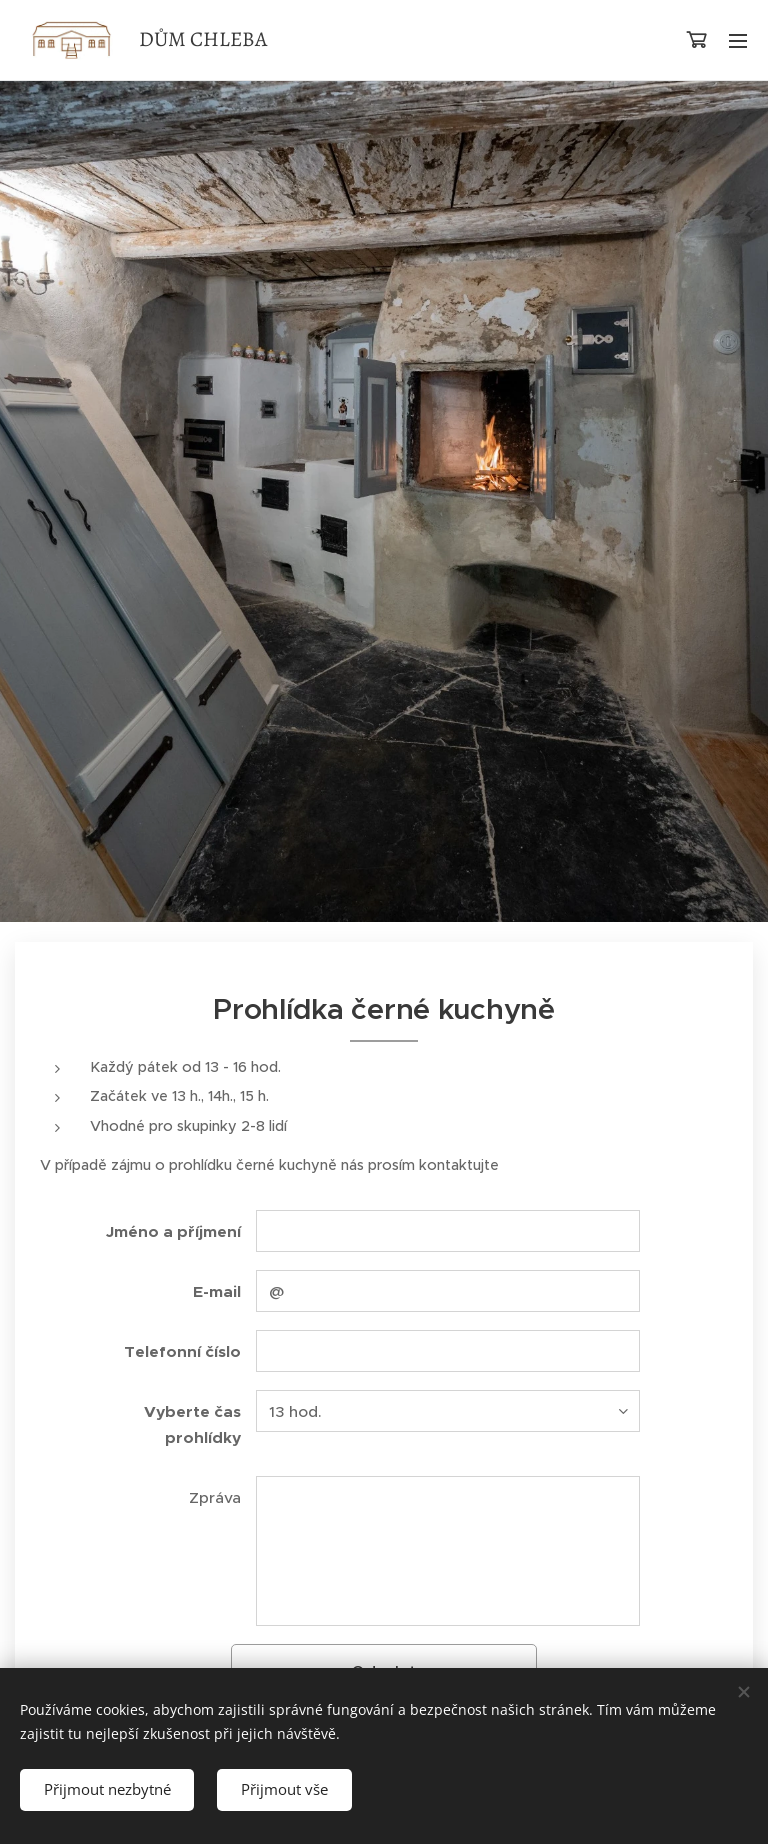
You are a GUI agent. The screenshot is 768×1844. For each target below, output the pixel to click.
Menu (738, 41)
